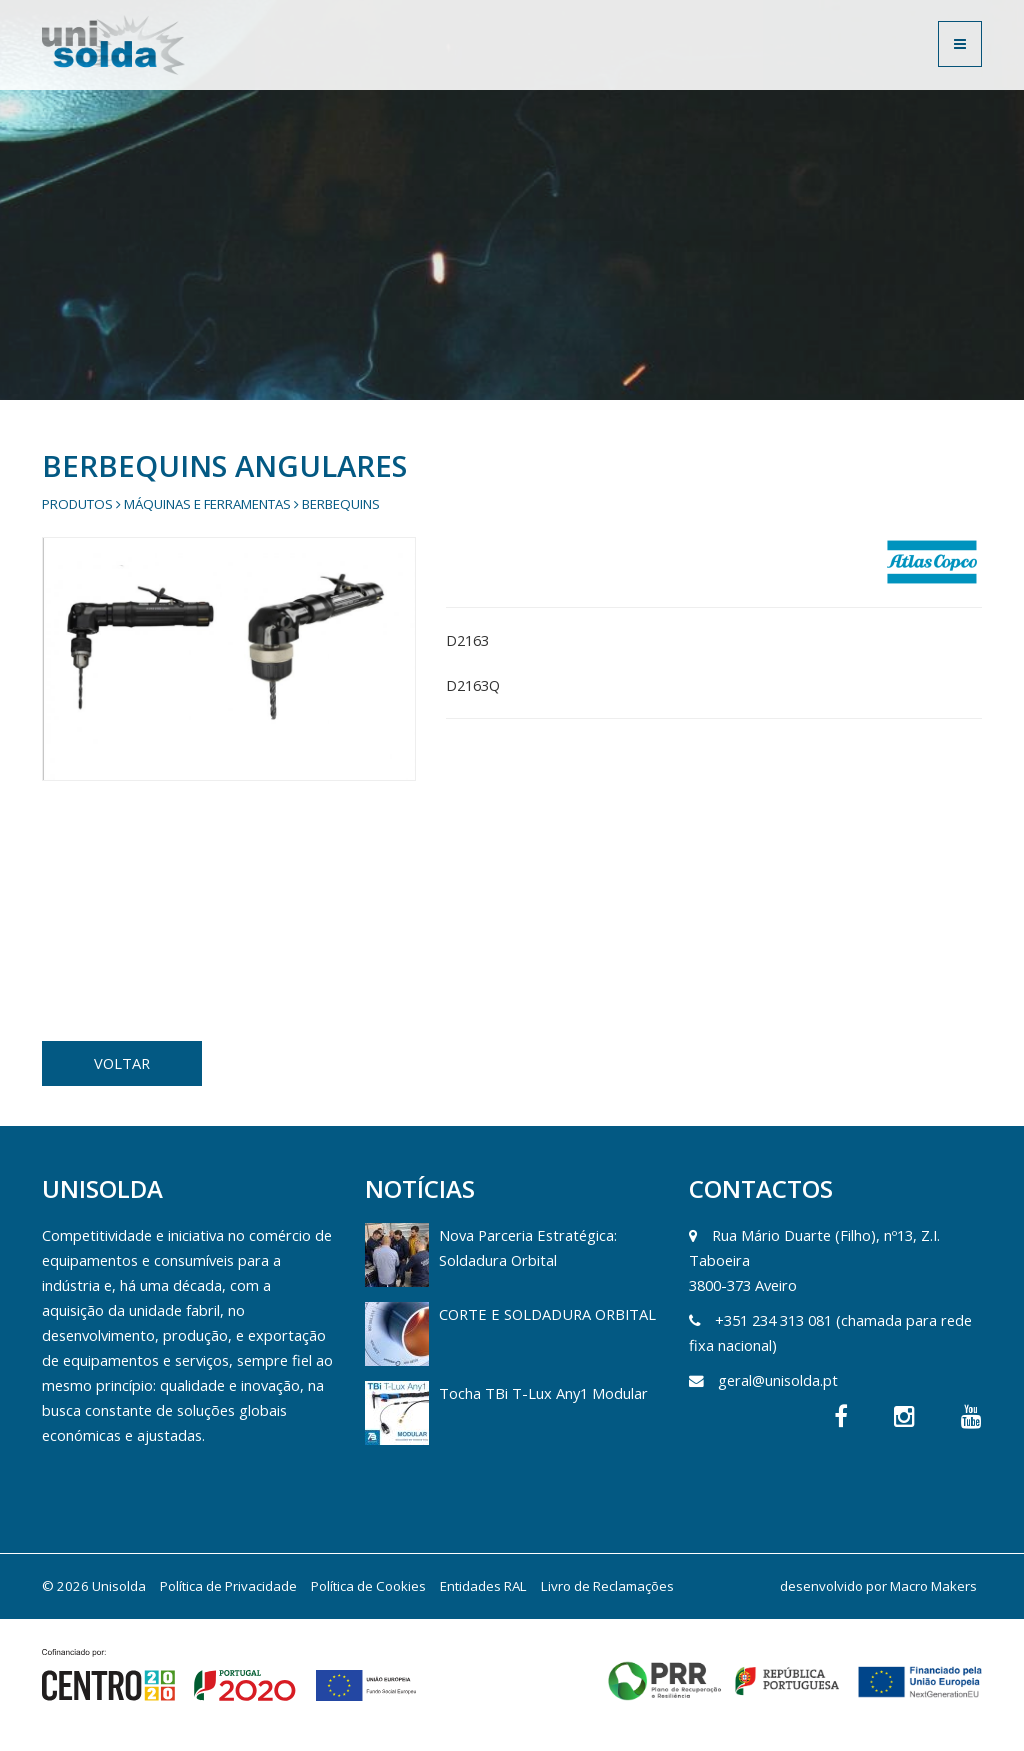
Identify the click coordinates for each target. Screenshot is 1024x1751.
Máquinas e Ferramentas (207, 504)
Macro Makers (933, 1586)
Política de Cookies (368, 1586)
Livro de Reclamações (607, 1586)
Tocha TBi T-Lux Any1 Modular (543, 1393)
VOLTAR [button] (122, 1063)
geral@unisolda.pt (778, 1380)
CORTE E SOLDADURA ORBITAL (547, 1314)
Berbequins (341, 504)
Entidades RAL (483, 1586)
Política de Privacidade (228, 1586)
